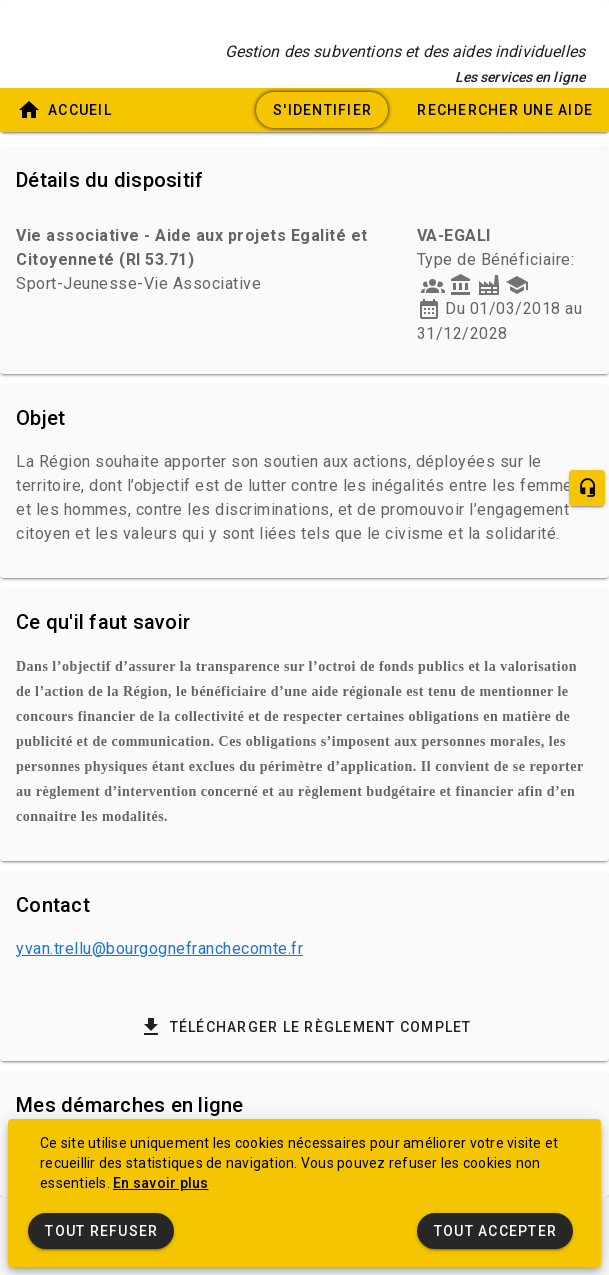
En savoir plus (161, 1183)
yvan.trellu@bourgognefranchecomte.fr (159, 948)
